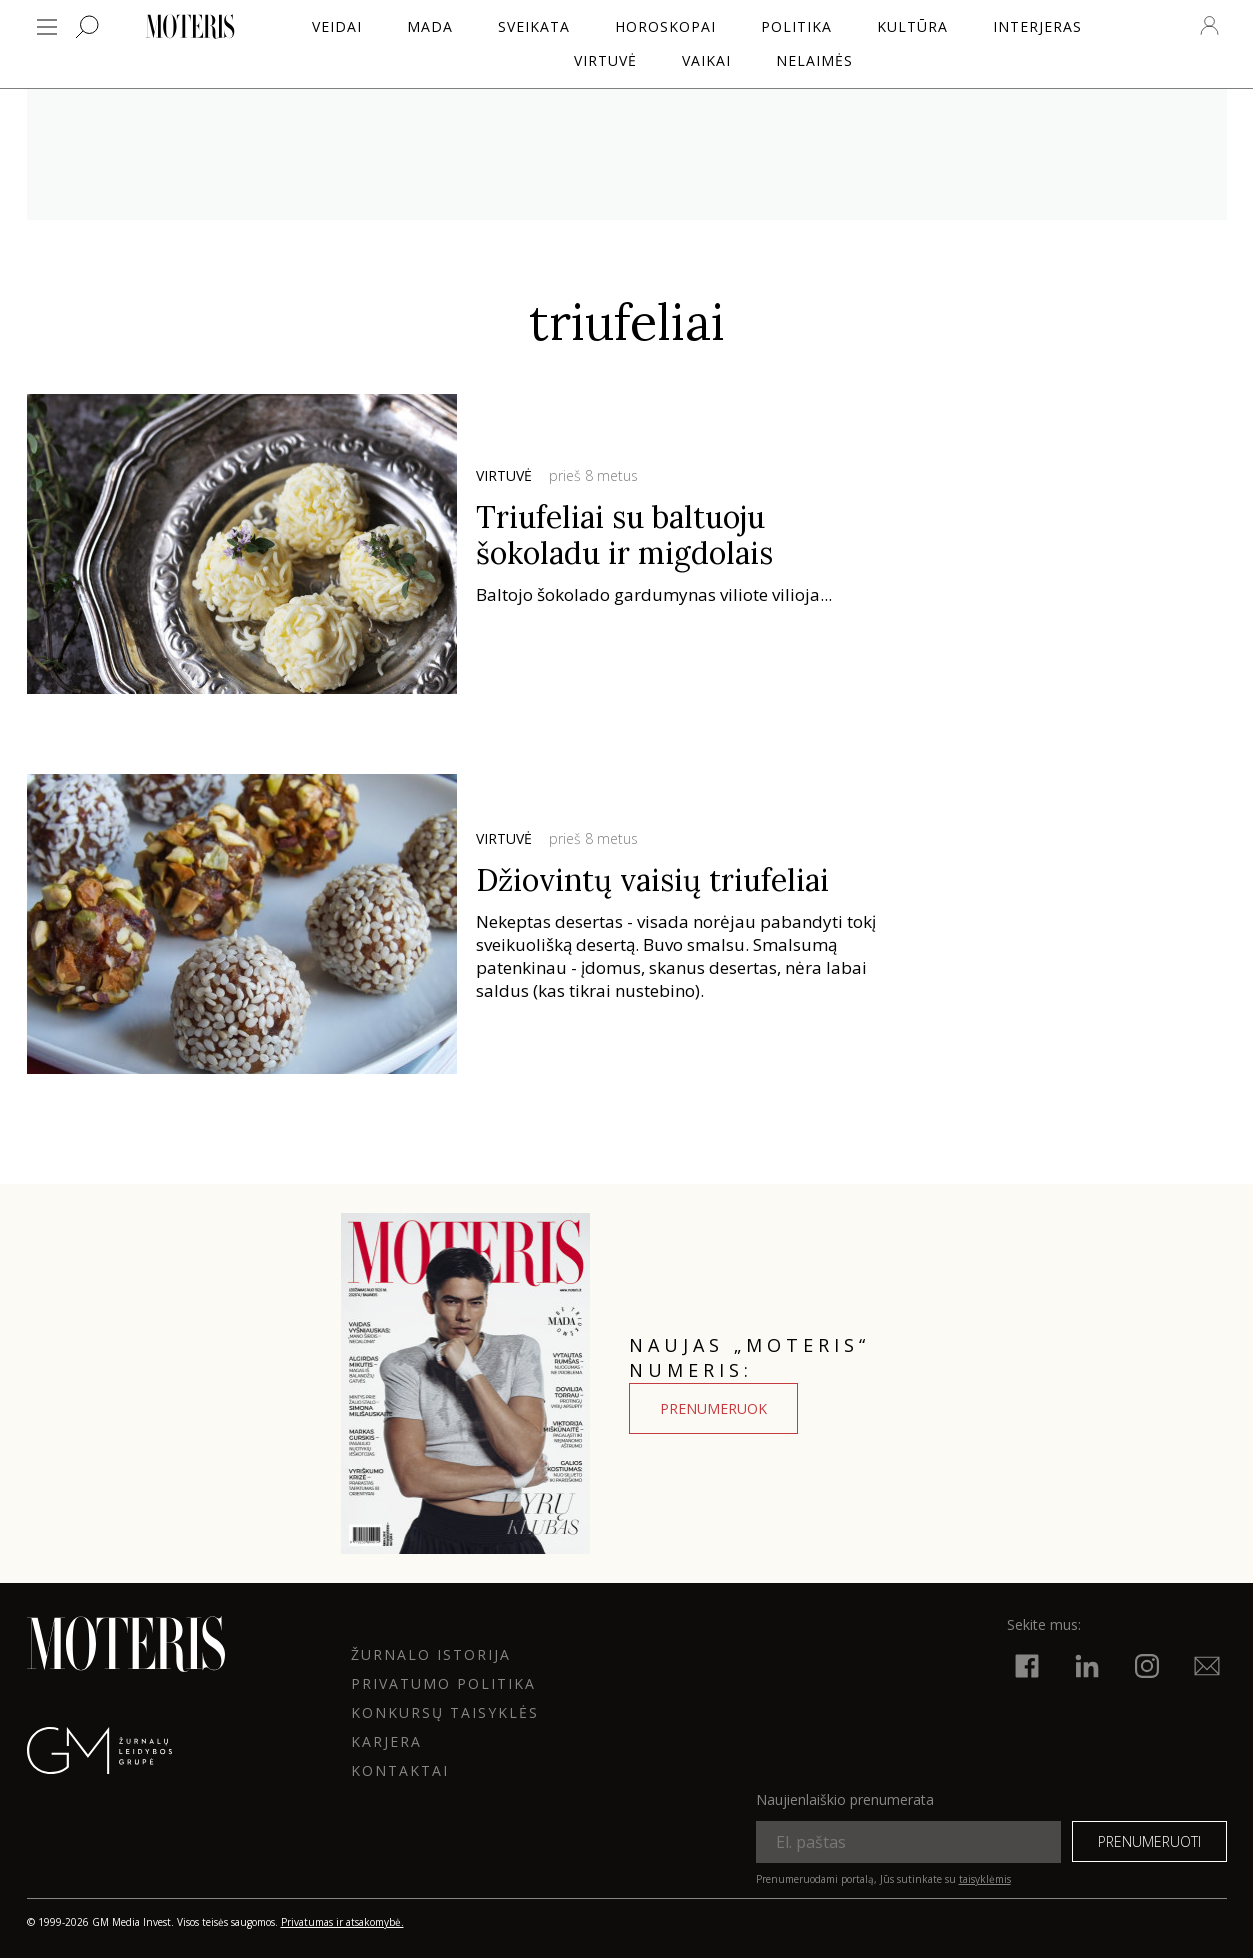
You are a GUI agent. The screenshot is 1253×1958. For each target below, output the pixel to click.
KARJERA (386, 1741)
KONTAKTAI (400, 1770)
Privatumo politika (443, 1683)
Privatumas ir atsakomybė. (342, 1922)
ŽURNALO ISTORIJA (431, 1654)
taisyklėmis (985, 1879)
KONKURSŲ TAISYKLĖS (445, 1712)
